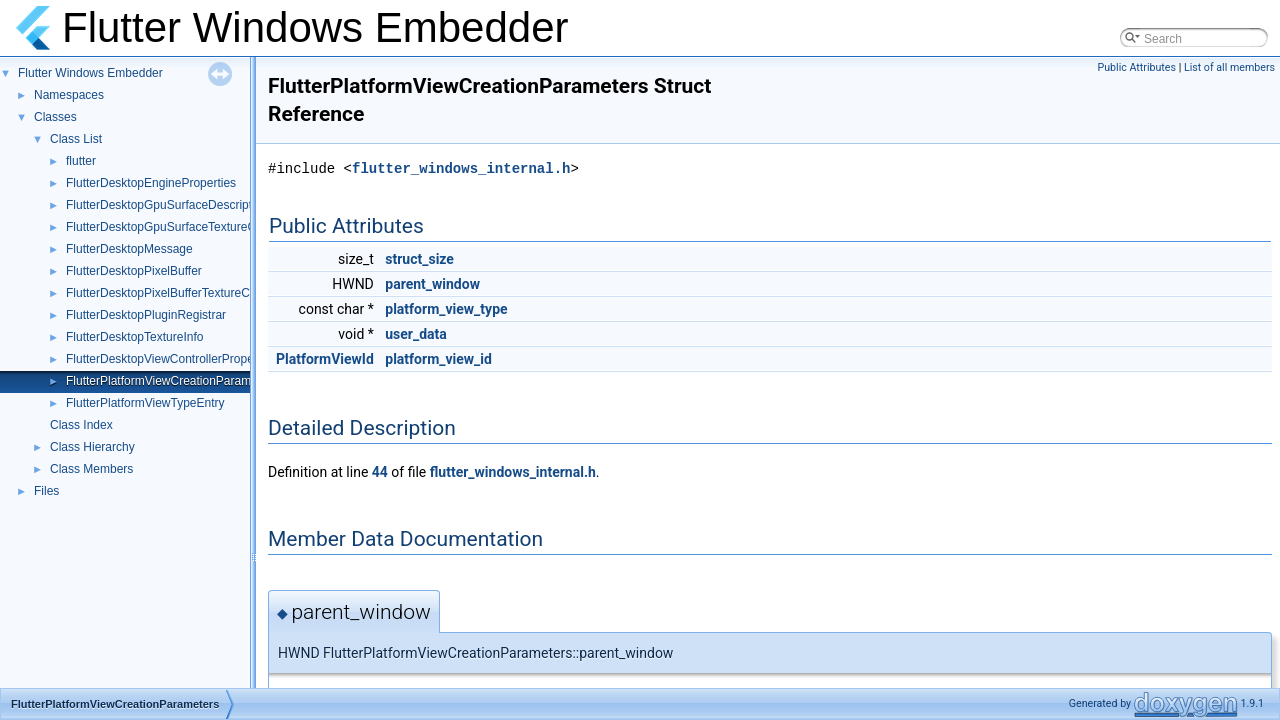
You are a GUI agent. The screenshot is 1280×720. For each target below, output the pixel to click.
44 (380, 472)
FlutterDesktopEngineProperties (151, 183)
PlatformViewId (325, 359)
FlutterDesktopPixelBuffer (134, 271)
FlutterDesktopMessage (129, 249)
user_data (416, 334)
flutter (81, 161)
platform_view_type (446, 309)
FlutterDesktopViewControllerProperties (171, 359)
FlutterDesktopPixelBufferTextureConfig (171, 293)
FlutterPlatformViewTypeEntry (145, 403)
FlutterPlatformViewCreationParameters (172, 381)
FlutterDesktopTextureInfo (134, 337)
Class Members (91, 469)
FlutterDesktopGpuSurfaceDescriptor (164, 205)
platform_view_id (438, 359)
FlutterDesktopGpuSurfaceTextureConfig (174, 227)
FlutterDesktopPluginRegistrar (146, 315)
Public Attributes (1136, 67)
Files (46, 491)
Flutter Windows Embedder (90, 73)
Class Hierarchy (92, 447)
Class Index (81, 425)
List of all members (1229, 67)
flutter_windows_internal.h (461, 168)
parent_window (432, 284)
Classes (55, 117)
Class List (76, 139)
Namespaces (69, 95)
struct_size (419, 259)
